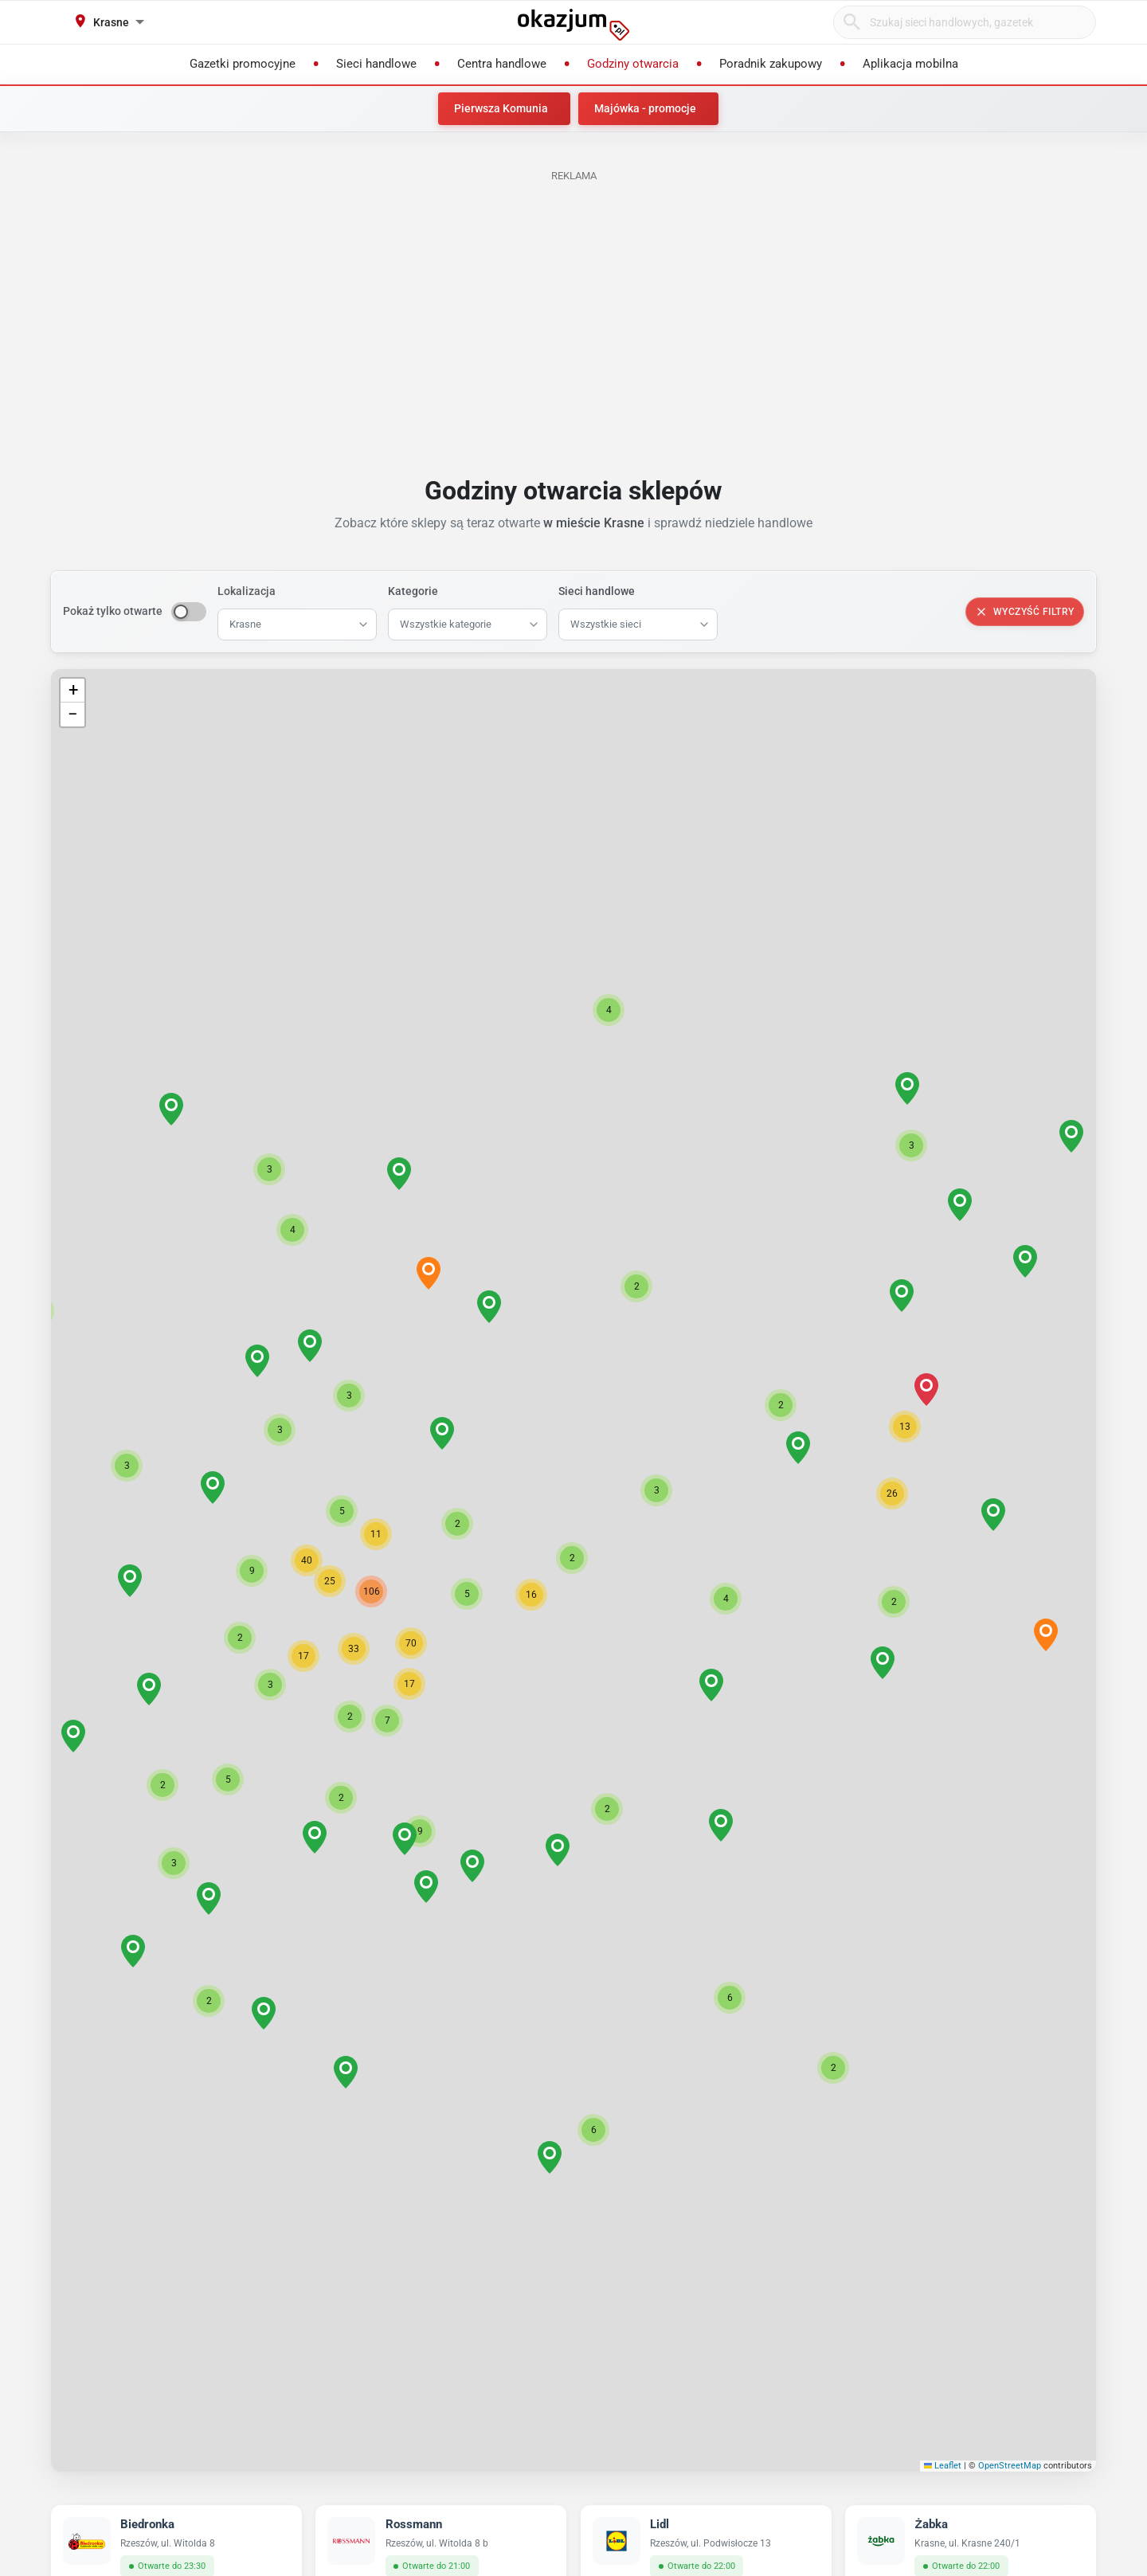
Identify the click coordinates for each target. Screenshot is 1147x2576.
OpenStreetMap (1009, 2466)
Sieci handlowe (596, 591)
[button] (572, 1558)
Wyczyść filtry (1025, 611)
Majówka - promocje (645, 108)
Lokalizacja (246, 591)
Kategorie (413, 591)
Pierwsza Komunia (501, 108)
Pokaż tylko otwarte (112, 611)
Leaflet (943, 2466)
